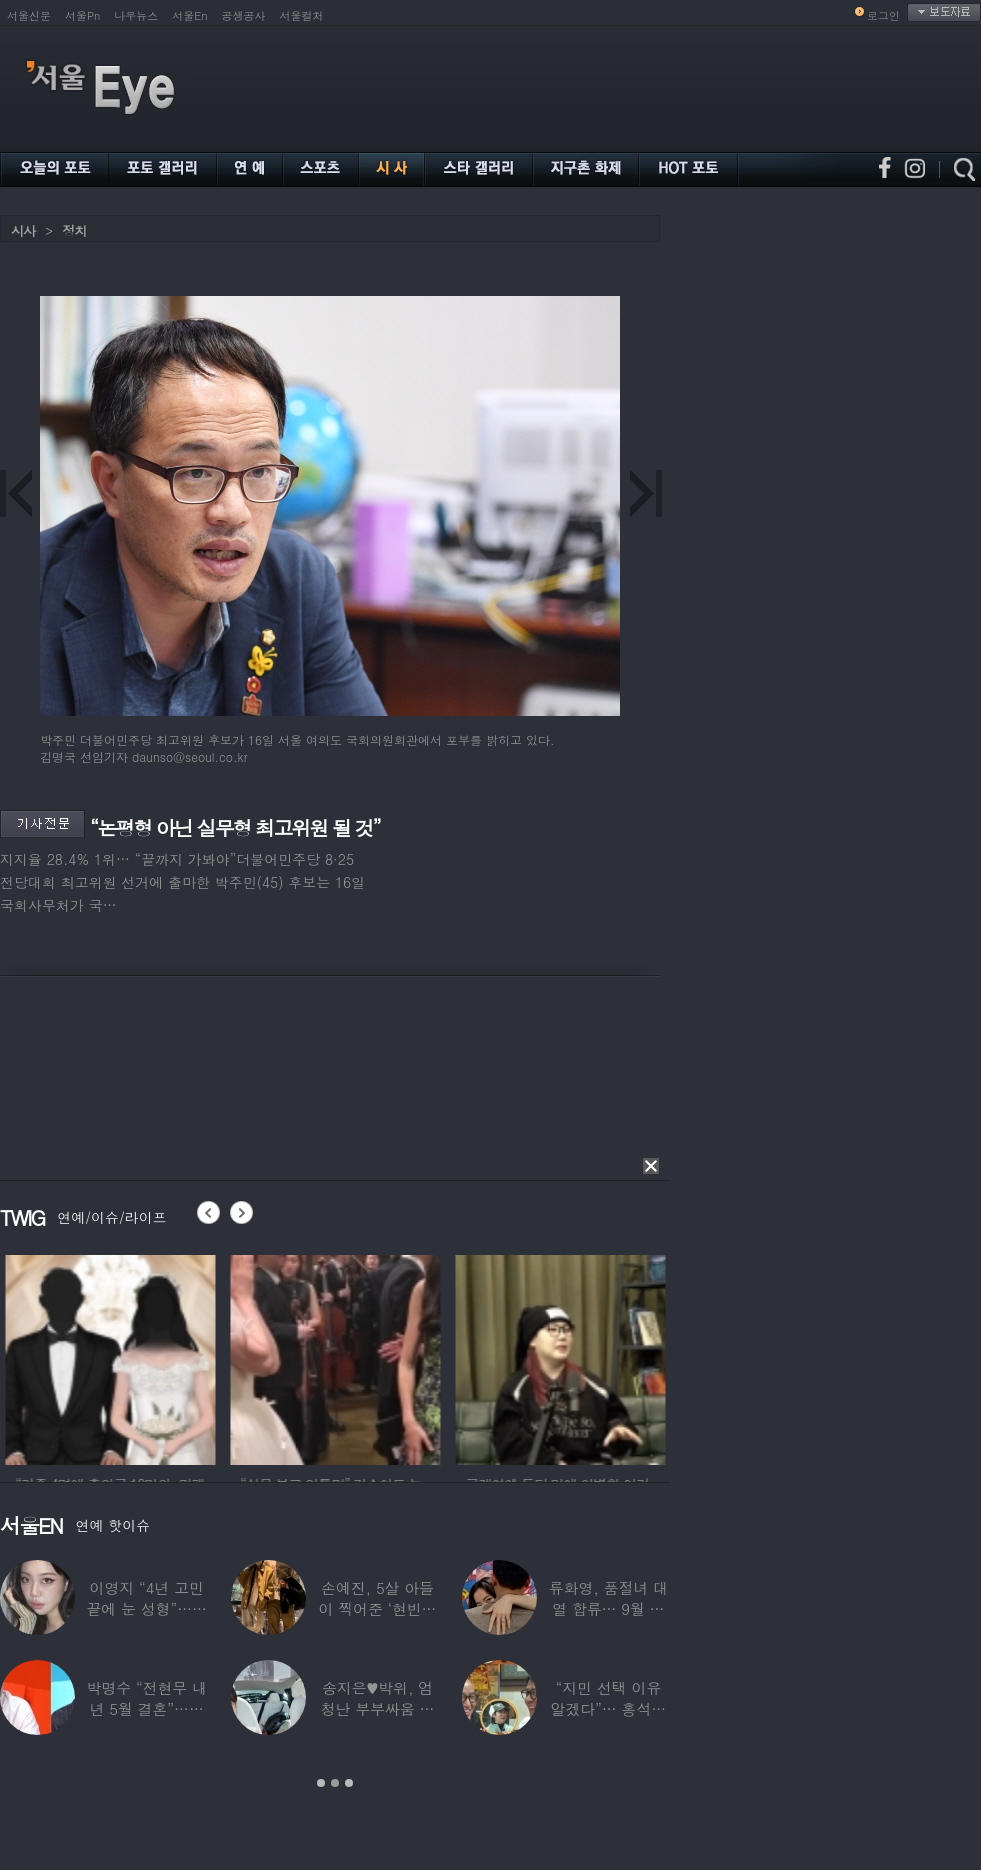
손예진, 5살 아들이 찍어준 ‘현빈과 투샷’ (378, 1608)
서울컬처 (302, 15)
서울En (189, 15)
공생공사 (244, 15)
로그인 (883, 15)
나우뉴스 (136, 15)
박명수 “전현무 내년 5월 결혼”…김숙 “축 (146, 1708)
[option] (157, 1357)
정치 (74, 230)
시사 (23, 230)
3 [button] (349, 1783)
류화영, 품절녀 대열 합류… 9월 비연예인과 (608, 1608)
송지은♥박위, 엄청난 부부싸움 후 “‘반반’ (378, 1708)
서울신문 (29, 15)
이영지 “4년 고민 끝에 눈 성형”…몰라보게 (146, 1608)
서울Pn (82, 15)
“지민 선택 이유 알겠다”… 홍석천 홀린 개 (609, 1708)
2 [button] (335, 1783)
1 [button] (321, 1783)
